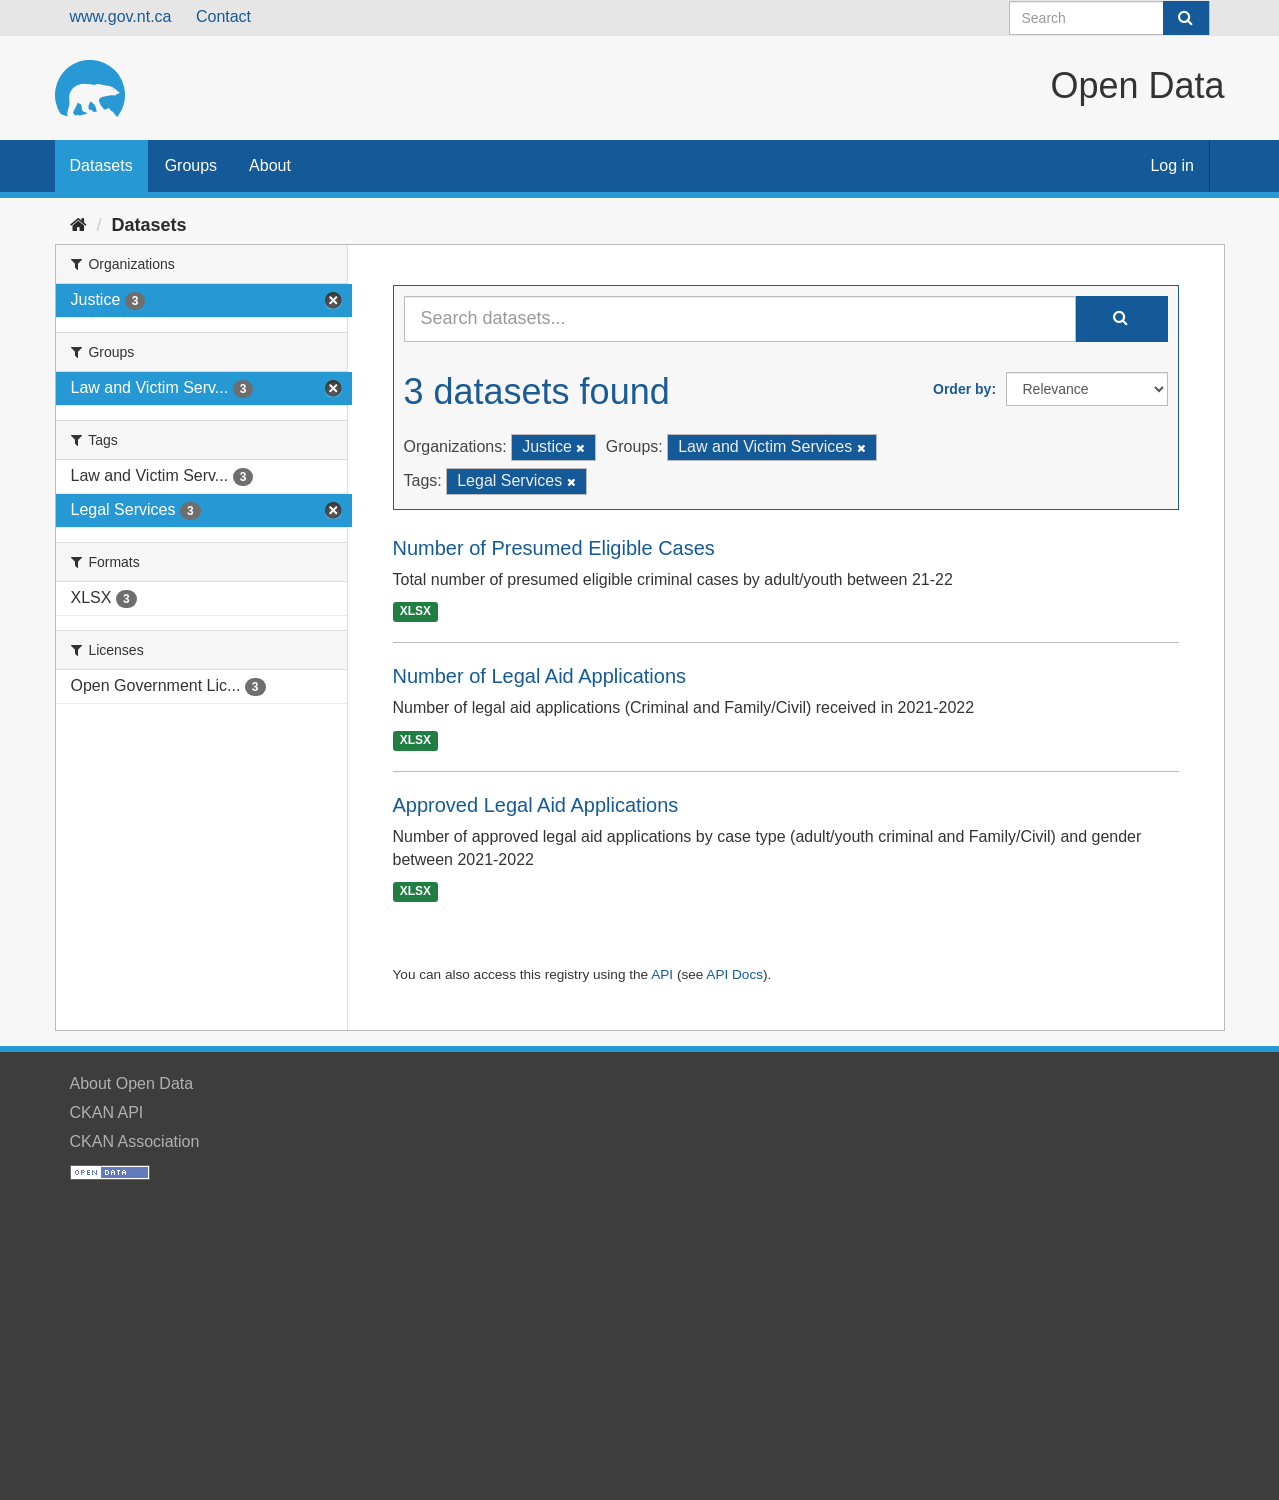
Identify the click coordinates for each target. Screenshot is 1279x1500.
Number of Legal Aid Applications (540, 676)
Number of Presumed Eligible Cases (554, 548)
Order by (962, 389)
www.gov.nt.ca (121, 16)
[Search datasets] (1109, 18)
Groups (191, 165)
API (662, 974)
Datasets (101, 165)
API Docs (734, 974)
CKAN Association (135, 1141)
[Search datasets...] (740, 319)
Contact (223, 16)
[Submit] (1186, 18)
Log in (1172, 165)
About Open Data (132, 1083)
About (270, 165)
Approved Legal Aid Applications (536, 805)
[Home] (78, 225)
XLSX (415, 612)
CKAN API (107, 1112)
